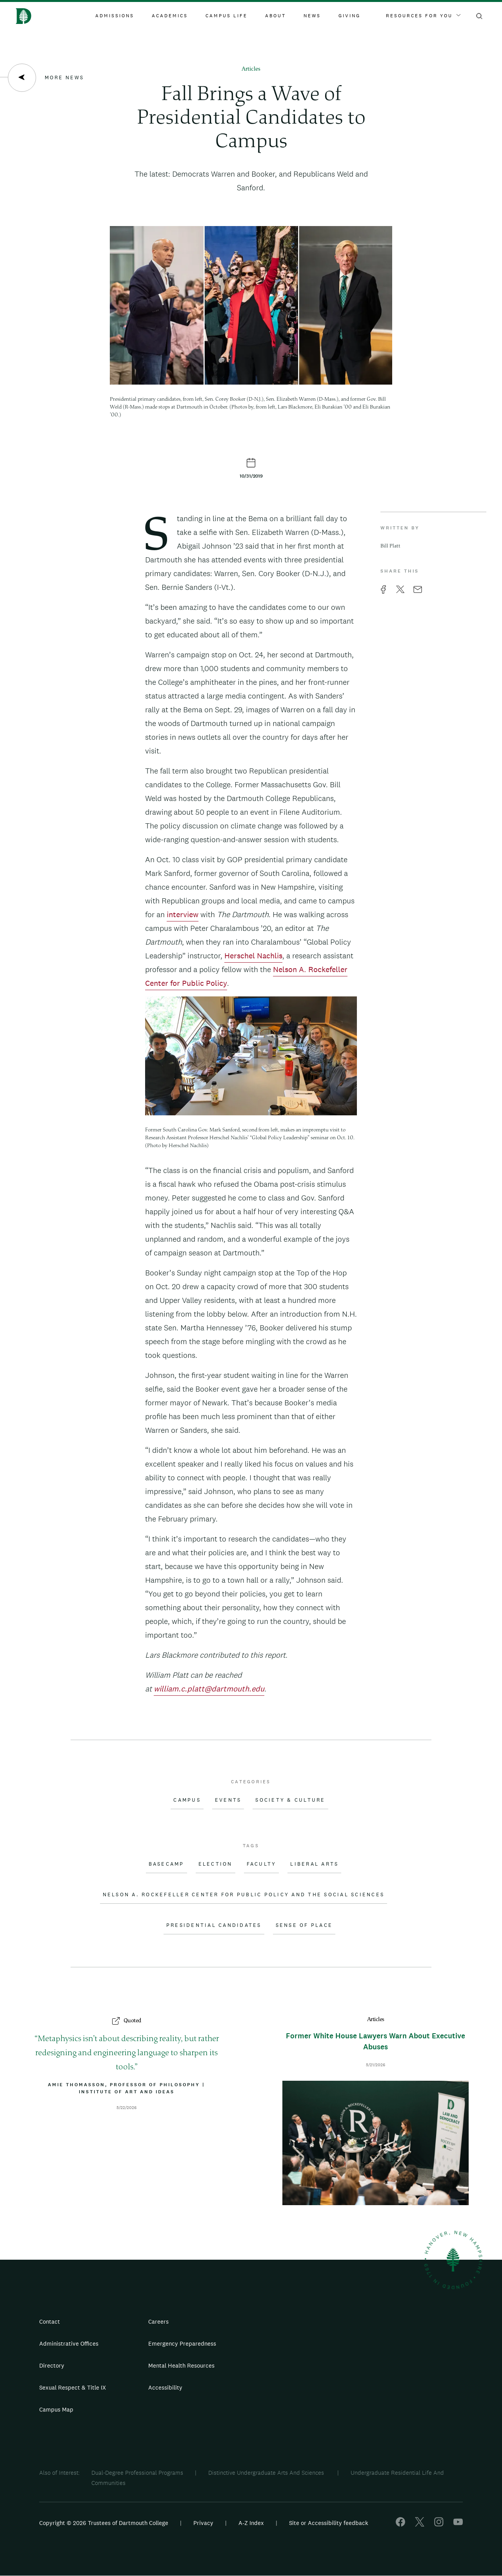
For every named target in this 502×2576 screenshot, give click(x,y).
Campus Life (226, 16)
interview (182, 914)
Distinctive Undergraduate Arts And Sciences (267, 2472)
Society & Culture (290, 1800)
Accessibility (165, 2387)
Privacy (203, 2523)
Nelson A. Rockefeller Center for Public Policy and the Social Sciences (244, 1895)
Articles (251, 69)
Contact (49, 2321)
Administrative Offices (68, 2343)
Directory (51, 2365)
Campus (187, 1800)
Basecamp (166, 1864)
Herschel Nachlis (253, 955)
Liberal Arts (314, 1864)
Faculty (261, 1864)
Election (215, 1864)
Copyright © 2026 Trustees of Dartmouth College (103, 2523)
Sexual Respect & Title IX (72, 2387)
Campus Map (56, 2409)
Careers (158, 2321)
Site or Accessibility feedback (328, 2523)
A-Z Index (251, 2523)
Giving (349, 16)
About (275, 16)
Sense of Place (304, 1925)
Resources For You (423, 16)
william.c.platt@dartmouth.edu (209, 1689)
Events (228, 1800)
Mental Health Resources (181, 2365)
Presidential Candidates (214, 1925)
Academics (170, 16)
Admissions (114, 16)
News (312, 16)
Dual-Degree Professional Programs (137, 2472)
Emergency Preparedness (182, 2343)
